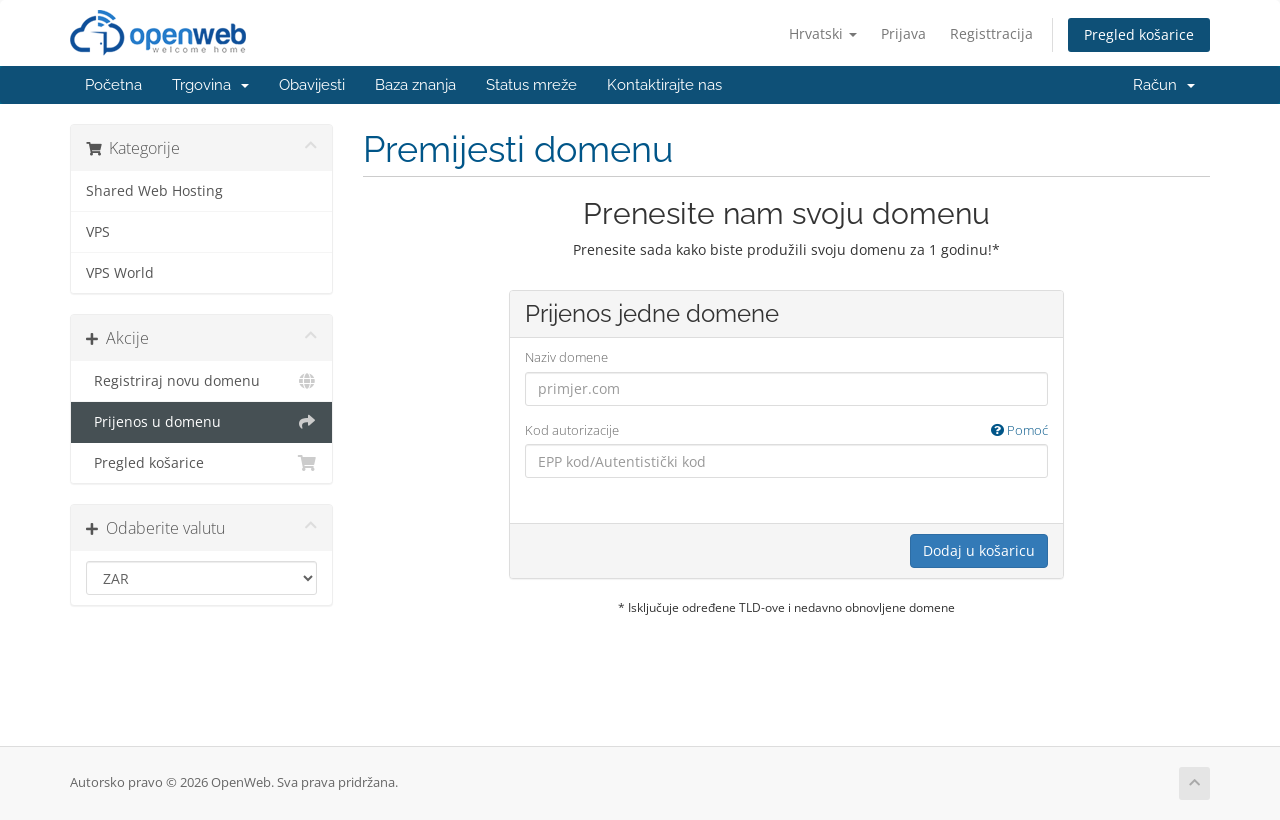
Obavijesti (312, 85)
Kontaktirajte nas (664, 85)
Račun (1164, 85)
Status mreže (531, 85)
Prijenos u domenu (201, 422)
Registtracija (991, 33)
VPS (98, 232)
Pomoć (1019, 430)
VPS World (120, 273)
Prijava (903, 33)
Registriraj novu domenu (201, 381)
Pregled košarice (1139, 34)
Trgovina (210, 85)
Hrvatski (823, 33)
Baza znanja (415, 85)
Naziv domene (566, 357)
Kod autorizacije (786, 430)
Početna (113, 85)
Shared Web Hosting (154, 191)
